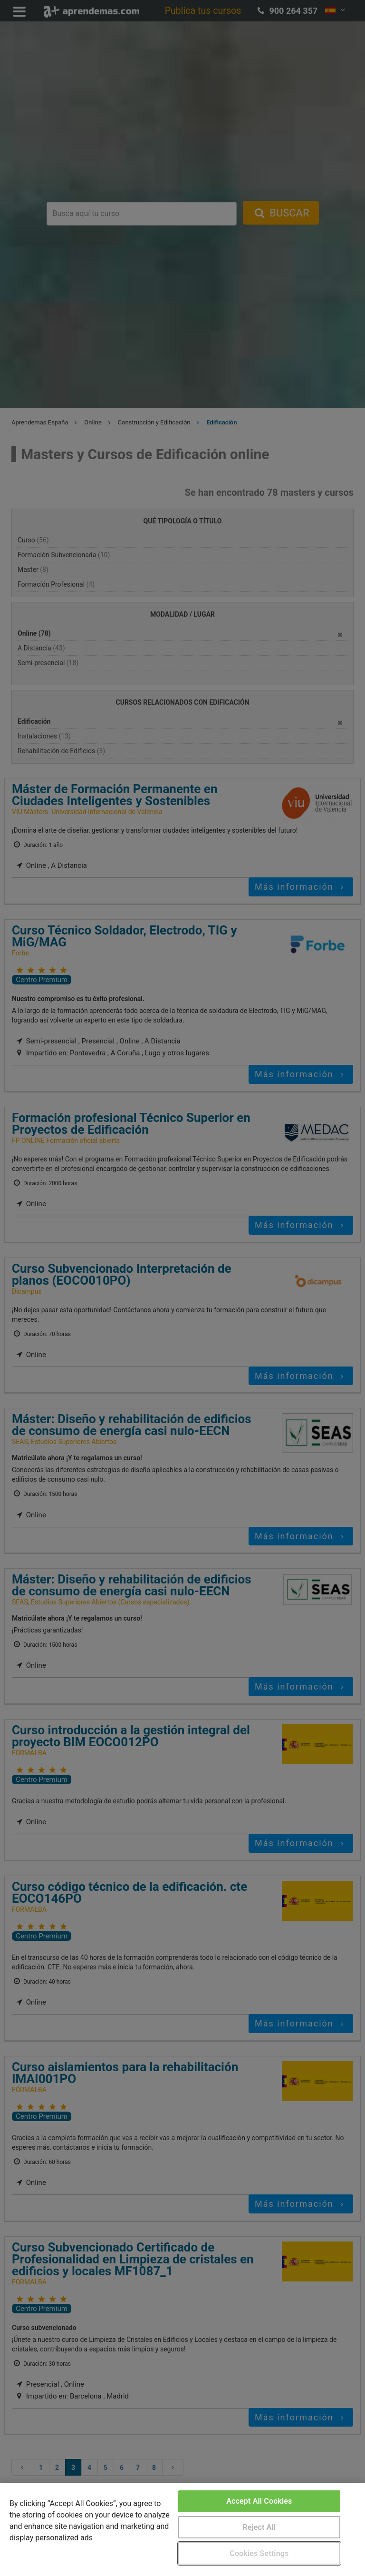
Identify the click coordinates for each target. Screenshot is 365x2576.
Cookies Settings (259, 2553)
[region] (182, 2529)
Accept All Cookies (259, 2501)
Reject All (259, 2527)
